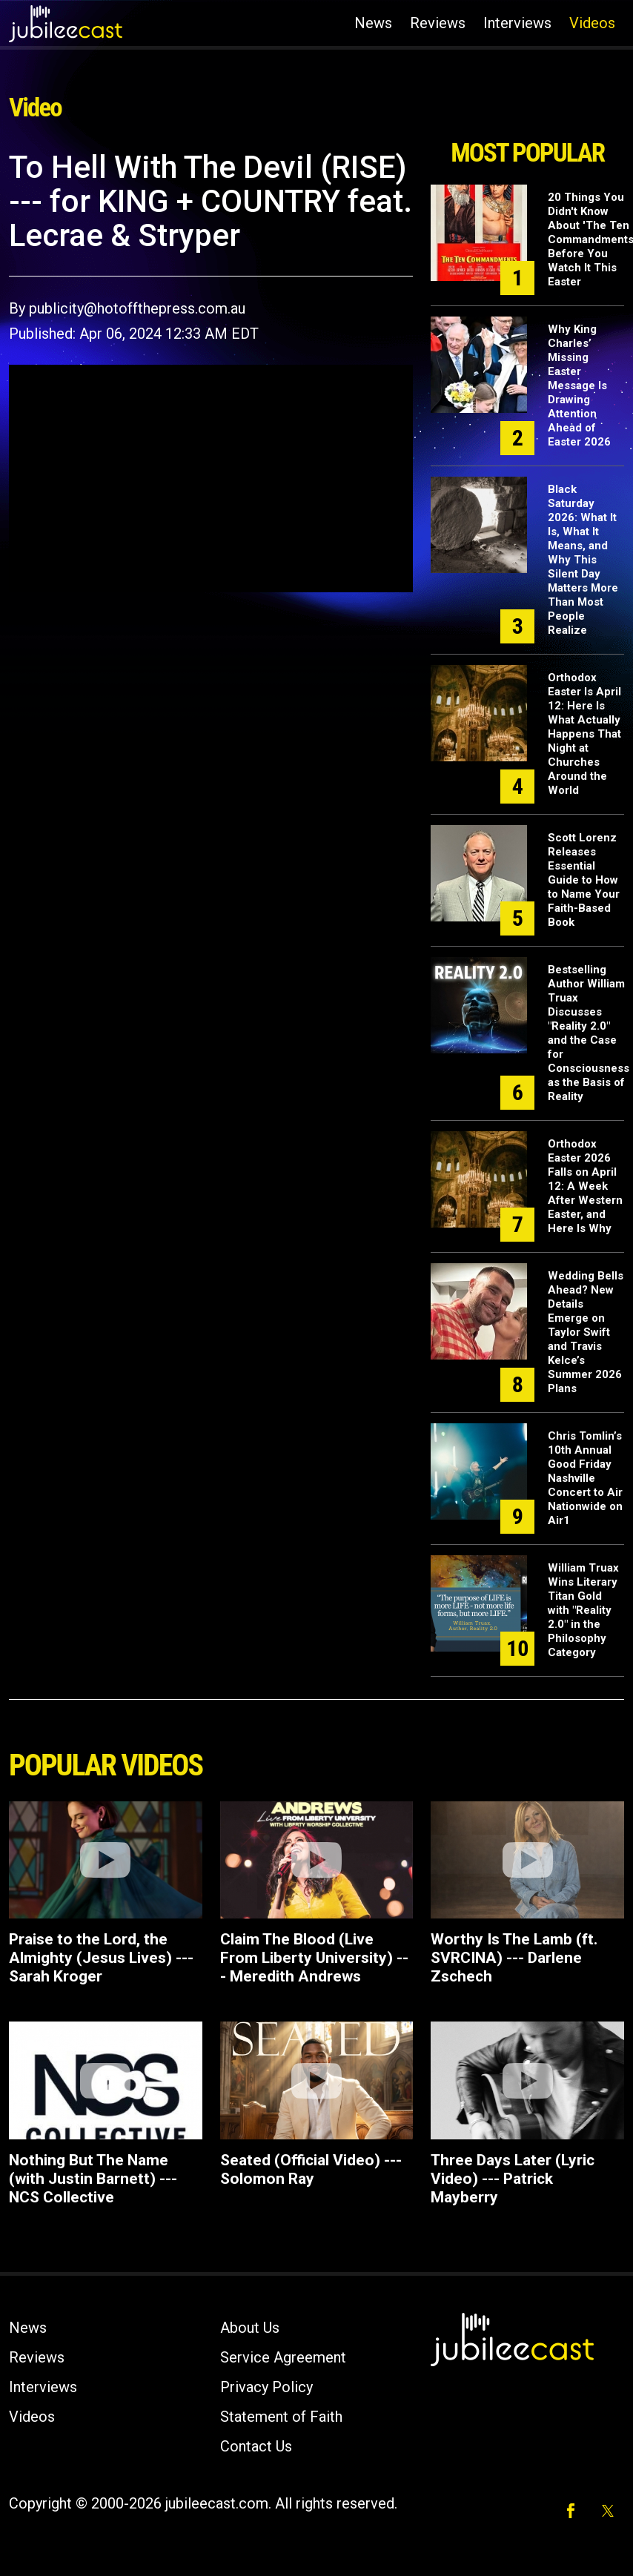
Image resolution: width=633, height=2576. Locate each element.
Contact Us (256, 2446)
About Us (249, 2328)
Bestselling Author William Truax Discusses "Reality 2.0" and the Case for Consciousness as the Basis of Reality (588, 1033)
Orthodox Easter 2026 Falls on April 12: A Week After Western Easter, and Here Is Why (585, 1186)
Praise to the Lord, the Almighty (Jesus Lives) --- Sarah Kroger (101, 1957)
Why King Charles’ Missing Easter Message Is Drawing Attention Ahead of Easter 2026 (579, 385)
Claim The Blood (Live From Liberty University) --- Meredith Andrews (314, 1957)
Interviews (517, 23)
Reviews (437, 23)
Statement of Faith (281, 2417)
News (373, 23)
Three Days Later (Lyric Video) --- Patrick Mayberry (512, 2178)
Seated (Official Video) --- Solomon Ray (311, 2169)
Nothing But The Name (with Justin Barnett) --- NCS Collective (93, 2178)
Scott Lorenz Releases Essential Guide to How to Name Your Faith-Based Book (584, 880)
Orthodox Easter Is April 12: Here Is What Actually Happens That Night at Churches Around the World (584, 734)
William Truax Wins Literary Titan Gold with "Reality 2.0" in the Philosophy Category (583, 1610)
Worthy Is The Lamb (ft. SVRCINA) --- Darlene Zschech (514, 1957)
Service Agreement (283, 2357)
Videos (592, 23)
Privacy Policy (266, 2387)
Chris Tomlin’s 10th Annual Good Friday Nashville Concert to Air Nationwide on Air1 (585, 1478)
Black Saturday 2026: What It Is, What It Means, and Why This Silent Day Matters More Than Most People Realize (583, 560)
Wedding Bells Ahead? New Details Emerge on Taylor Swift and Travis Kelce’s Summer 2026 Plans (585, 1332)
